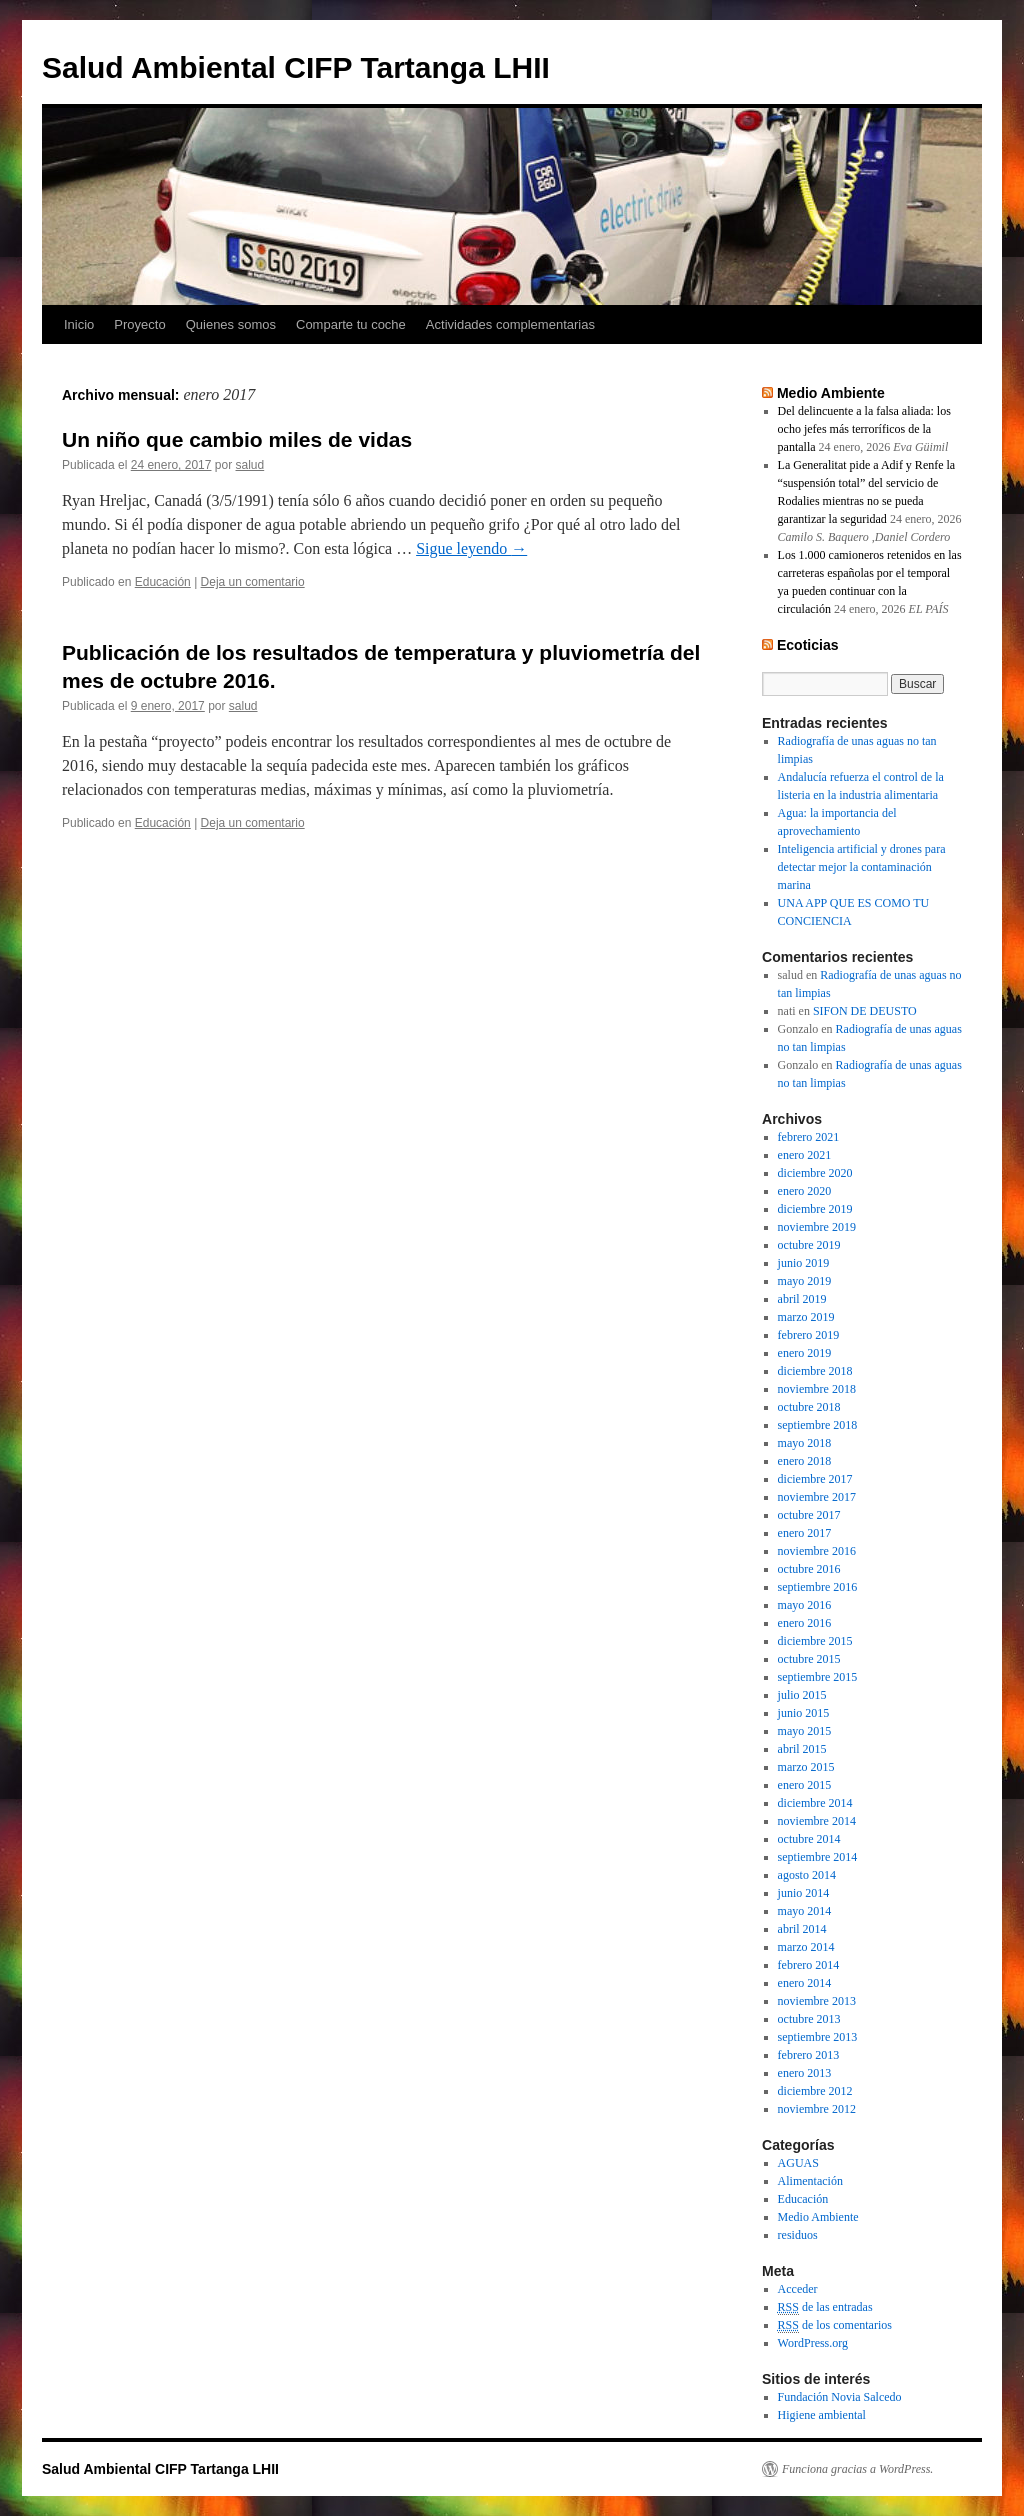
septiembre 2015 (818, 1677)
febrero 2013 (809, 2055)
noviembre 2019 (817, 1227)
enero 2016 (805, 1623)
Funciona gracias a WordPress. (857, 2469)
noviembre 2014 (817, 1821)
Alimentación (810, 2181)
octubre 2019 (809, 1245)
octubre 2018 (809, 1407)
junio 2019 (804, 1263)
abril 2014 (802, 1929)
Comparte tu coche (351, 324)
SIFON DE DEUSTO (865, 1011)
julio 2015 (802, 1695)
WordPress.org (813, 2343)
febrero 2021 (809, 1137)
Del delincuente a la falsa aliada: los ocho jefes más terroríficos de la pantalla (864, 429)
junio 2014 (804, 1893)
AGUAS (798, 2163)
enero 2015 (805, 1785)
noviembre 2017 (817, 1497)
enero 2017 (805, 1533)
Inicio (79, 324)
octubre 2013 (809, 2019)
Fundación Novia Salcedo (840, 2397)
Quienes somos (231, 324)
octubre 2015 (809, 1659)
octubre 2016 (809, 1569)
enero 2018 (805, 1461)
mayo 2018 (805, 1443)
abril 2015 (802, 1749)
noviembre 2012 (817, 2109)
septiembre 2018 (818, 1425)
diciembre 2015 (815, 1641)
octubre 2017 (809, 1515)
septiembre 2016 (818, 1587)
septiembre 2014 (818, 1857)
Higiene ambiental (822, 2415)
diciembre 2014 (815, 1803)
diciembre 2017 (815, 1479)
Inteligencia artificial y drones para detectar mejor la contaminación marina (862, 867)
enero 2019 (805, 1353)
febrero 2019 (809, 1335)
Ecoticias (808, 645)
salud (250, 465)
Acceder (798, 2289)
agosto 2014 (807, 1875)
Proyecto (139, 324)
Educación (163, 582)
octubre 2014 (809, 1839)
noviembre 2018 (817, 1389)
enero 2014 (805, 1983)
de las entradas (825, 2307)
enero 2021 (805, 1155)
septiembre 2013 (818, 2037)
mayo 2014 (805, 1911)
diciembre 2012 (815, 2091)
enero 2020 (805, 1191)
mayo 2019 (805, 1281)
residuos (798, 2235)
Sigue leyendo (471, 548)
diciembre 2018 (815, 1371)
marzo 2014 (806, 1947)
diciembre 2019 (815, 1209)
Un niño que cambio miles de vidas (237, 439)
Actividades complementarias (510, 324)
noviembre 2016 (817, 1551)
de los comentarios (835, 2325)
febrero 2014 (809, 1965)
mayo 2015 (805, 1731)
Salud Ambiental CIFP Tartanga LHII (296, 67)
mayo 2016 (805, 1605)
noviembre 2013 (817, 2001)
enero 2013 (805, 2073)
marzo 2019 (806, 1317)
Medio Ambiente (831, 393)
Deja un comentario (253, 582)
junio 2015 (804, 1713)
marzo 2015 (806, 1767)
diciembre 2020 (815, 1173)
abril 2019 (802, 1299)
